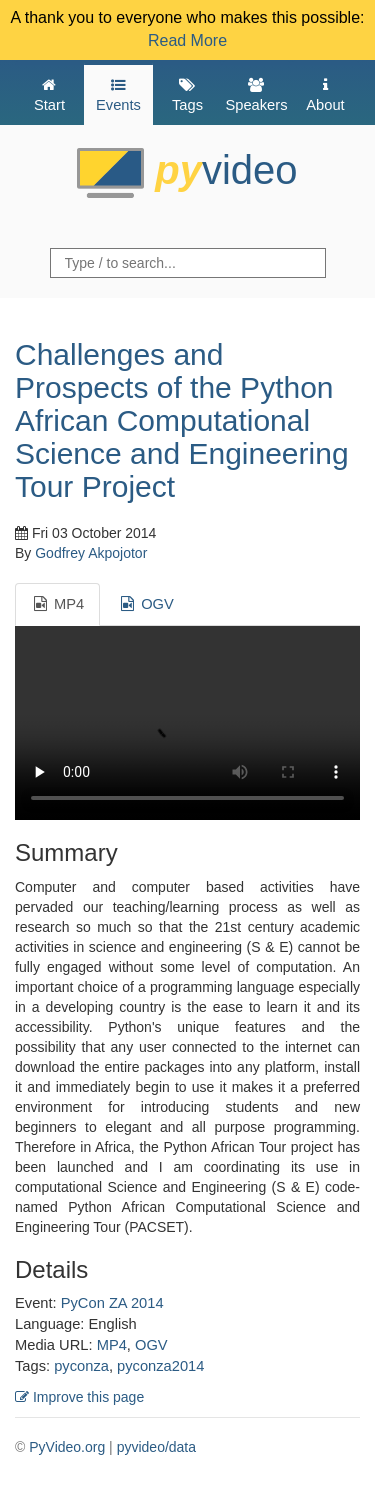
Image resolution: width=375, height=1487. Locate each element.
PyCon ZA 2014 (112, 1303)
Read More (187, 40)
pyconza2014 (160, 1366)
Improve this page (79, 1397)
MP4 (112, 1345)
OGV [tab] (146, 604)
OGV (151, 1345)
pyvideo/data (156, 1447)
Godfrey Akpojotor (91, 553)
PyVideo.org (67, 1447)
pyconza (81, 1366)
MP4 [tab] (57, 604)
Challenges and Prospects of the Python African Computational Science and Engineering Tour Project (182, 420)
